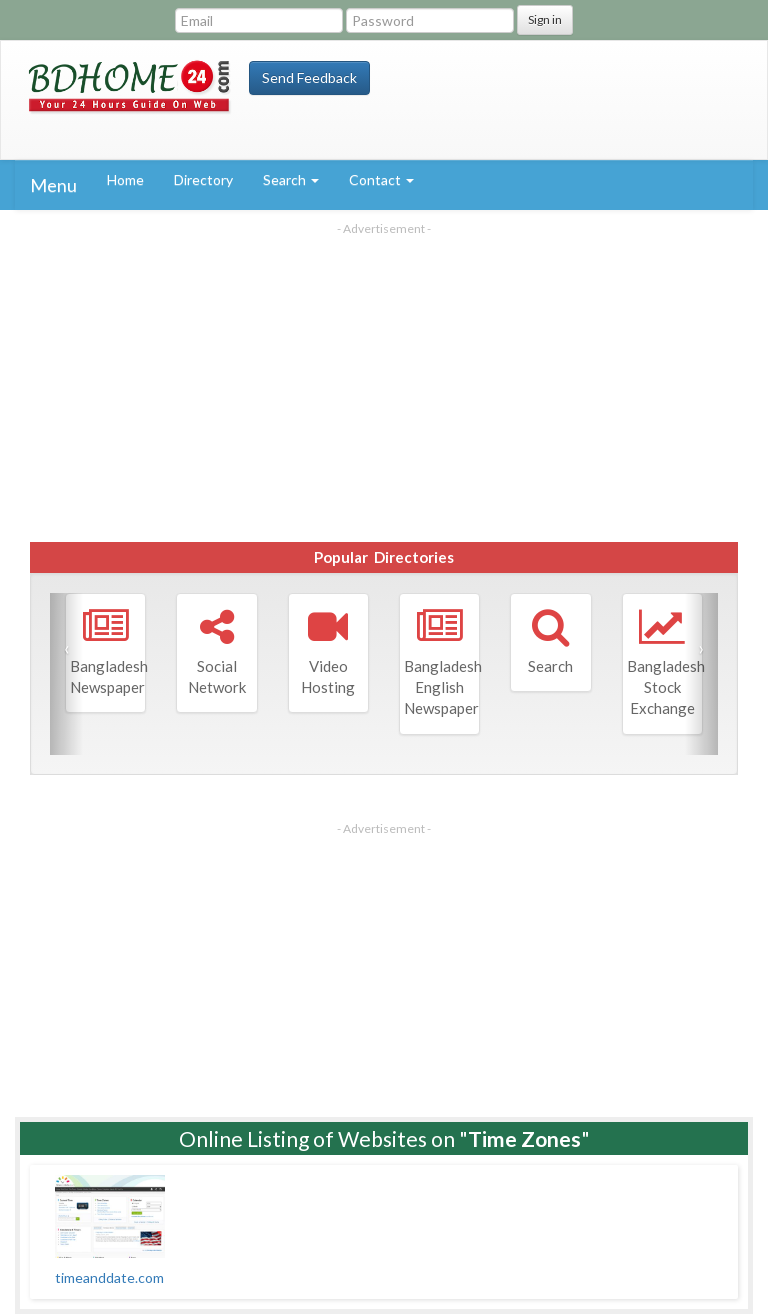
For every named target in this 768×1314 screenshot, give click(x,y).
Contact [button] (381, 179)
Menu (53, 185)
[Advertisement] (384, 377)
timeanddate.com (109, 1277)
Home (125, 179)
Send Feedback (309, 77)
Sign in (545, 19)
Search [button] (291, 179)
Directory (203, 179)
